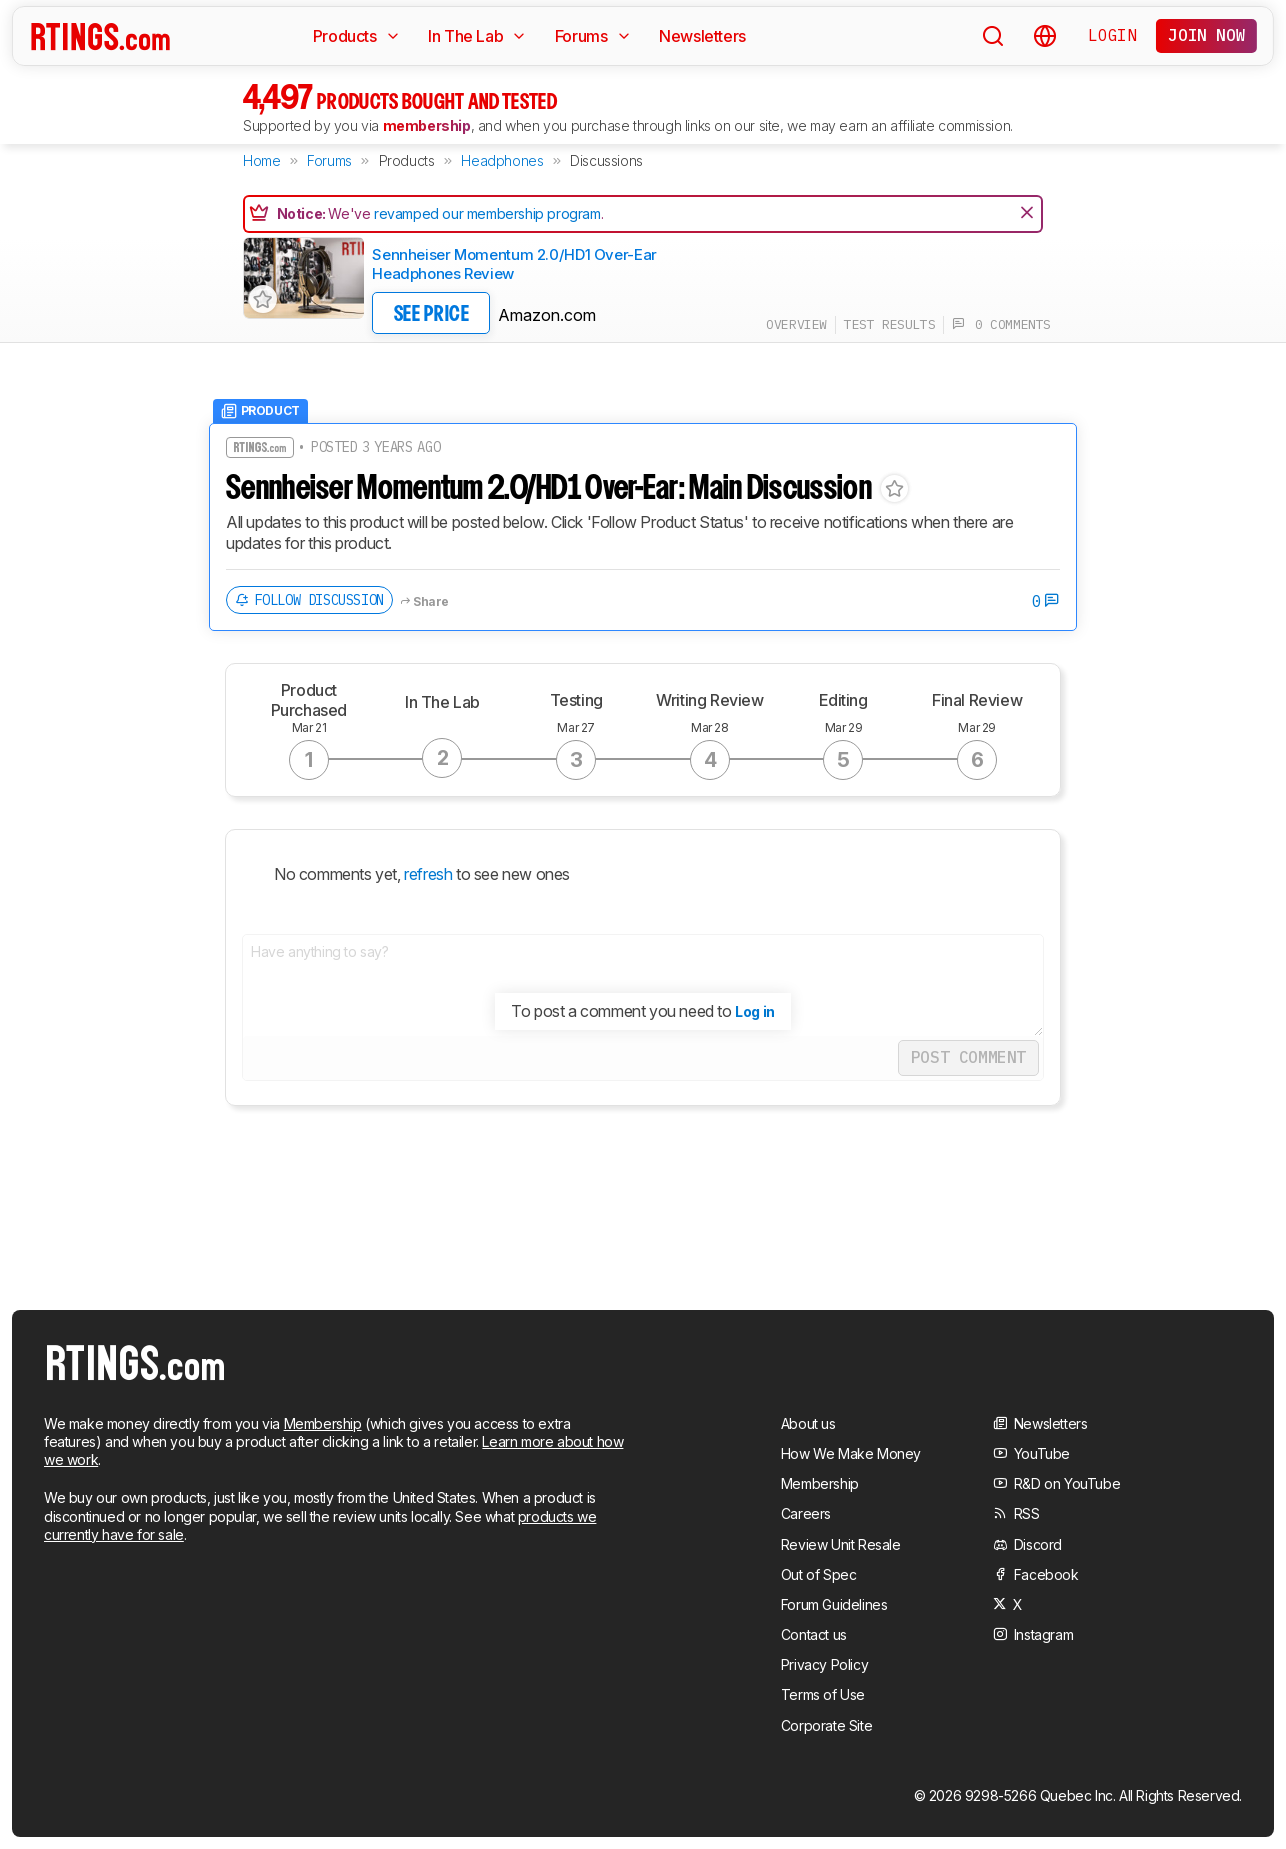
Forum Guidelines (834, 1604)
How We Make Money (851, 1453)
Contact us (814, 1634)
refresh (427, 874)
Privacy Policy (824, 1664)
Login (1112, 35)
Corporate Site (826, 1725)
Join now (1206, 35)
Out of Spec (819, 1574)
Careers (806, 1513)
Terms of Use (823, 1694)
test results (889, 324)
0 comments (1001, 324)
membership (427, 125)
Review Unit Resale (841, 1544)
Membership (323, 1423)
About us (808, 1423)
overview (796, 324)
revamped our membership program (487, 213)
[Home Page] (100, 36)
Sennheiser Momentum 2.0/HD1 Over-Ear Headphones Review (514, 264)
